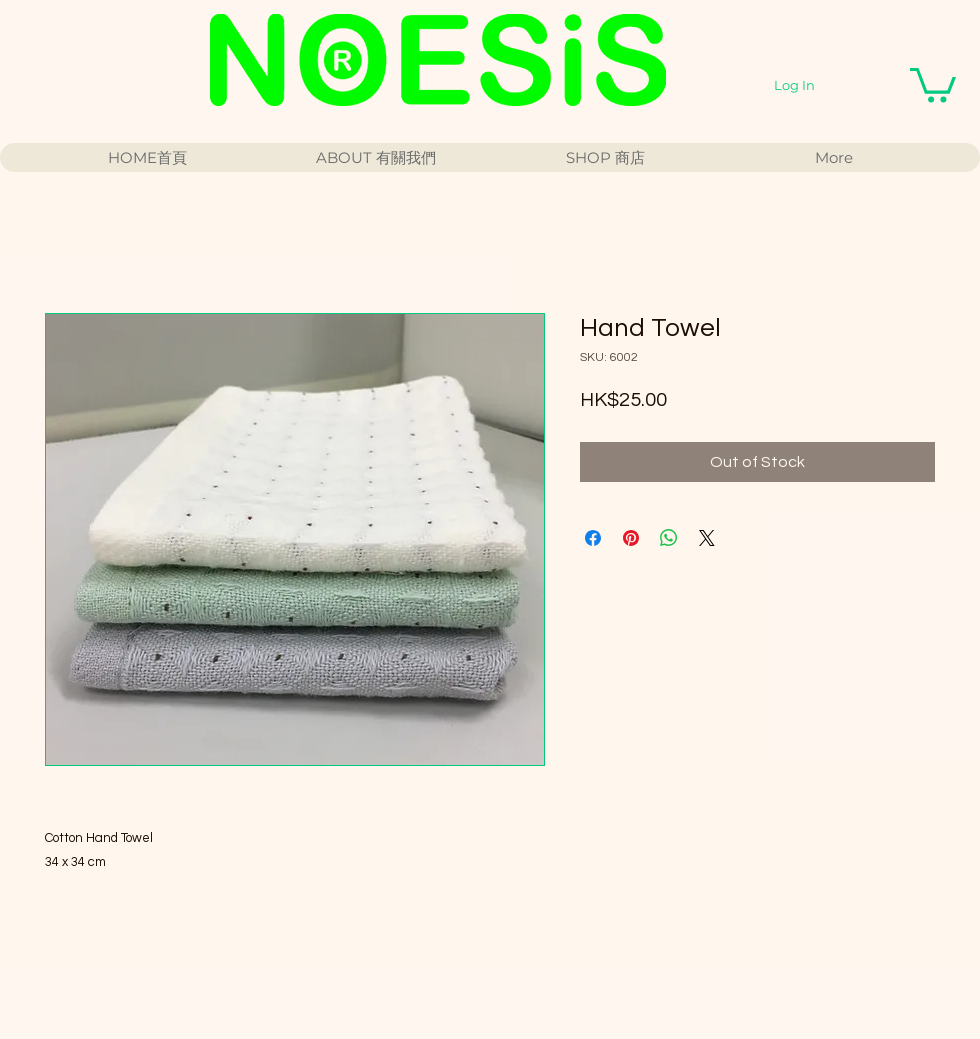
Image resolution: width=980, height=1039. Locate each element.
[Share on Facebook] (593, 538)
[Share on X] (707, 538)
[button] (933, 83)
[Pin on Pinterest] (631, 538)
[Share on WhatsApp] (669, 538)
